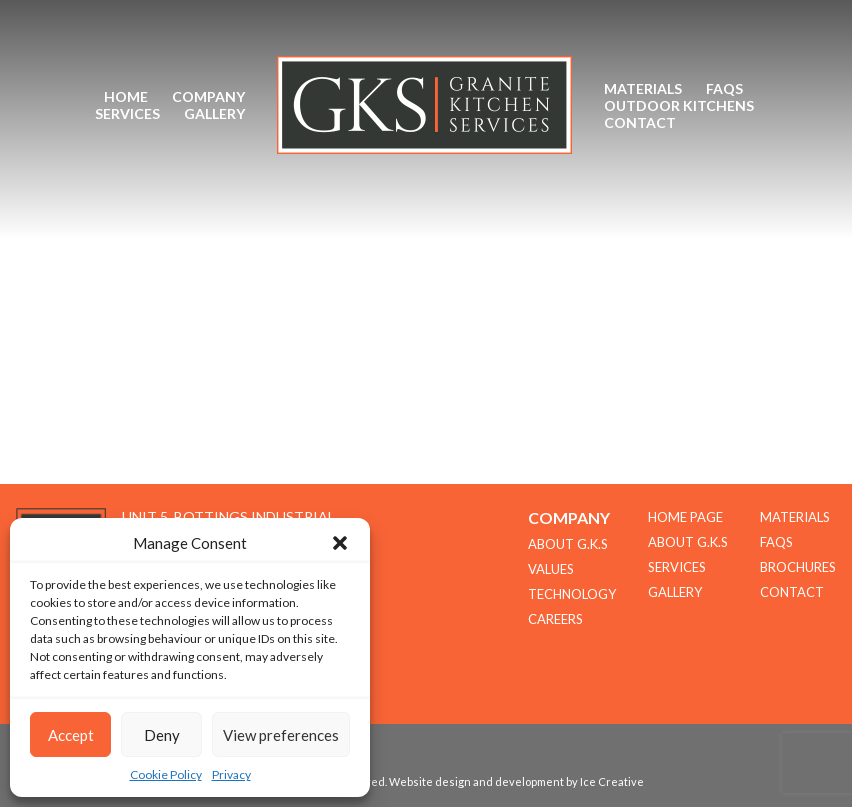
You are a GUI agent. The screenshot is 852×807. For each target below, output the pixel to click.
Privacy (231, 774)
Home (126, 96)
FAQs (724, 88)
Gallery (214, 113)
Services (127, 113)
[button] (340, 543)
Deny (162, 735)
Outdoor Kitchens (679, 105)
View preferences (281, 735)
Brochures (798, 567)
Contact (640, 122)
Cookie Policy (166, 774)
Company (208, 96)
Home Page (685, 517)
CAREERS (555, 619)
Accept (71, 735)
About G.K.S (688, 542)
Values (551, 569)
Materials (643, 88)
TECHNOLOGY (572, 594)
